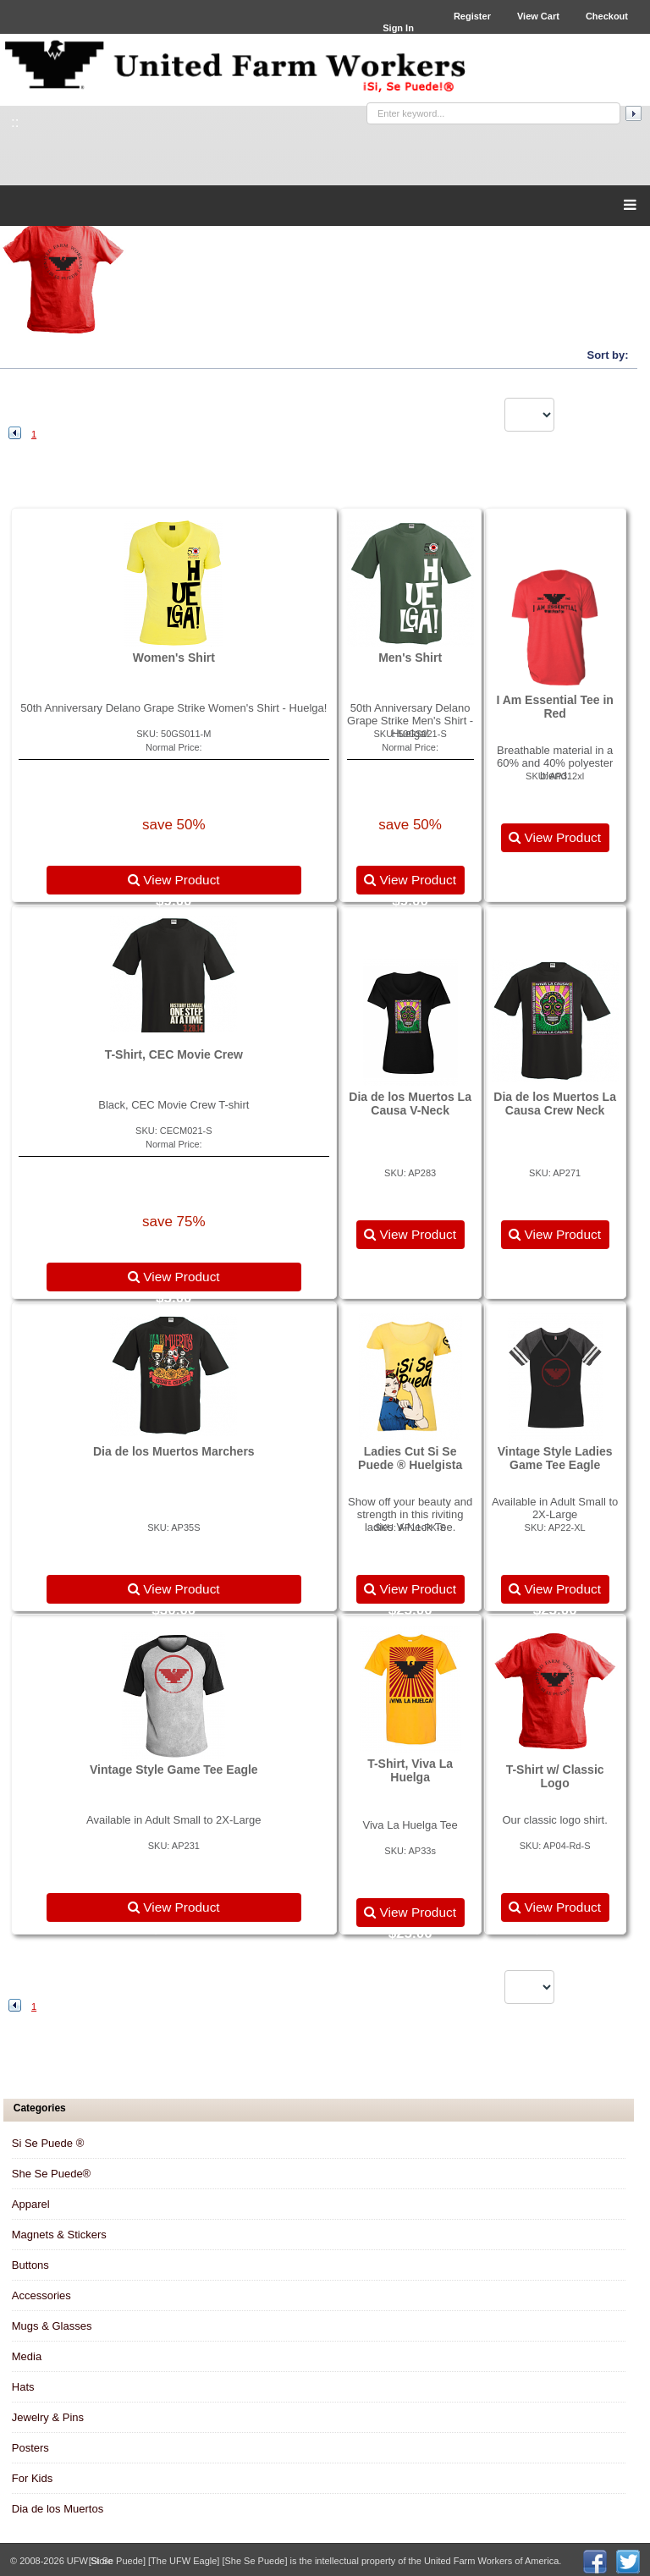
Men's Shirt (410, 657)
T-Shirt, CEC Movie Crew (174, 1054)
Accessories (41, 2295)
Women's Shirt (174, 657)
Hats (23, 2387)
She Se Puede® (51, 2173)
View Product (174, 879)
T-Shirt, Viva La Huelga (410, 1770)
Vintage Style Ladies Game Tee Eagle (555, 1458)
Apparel (31, 2204)
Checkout (607, 16)
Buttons (30, 2265)
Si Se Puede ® (48, 2143)
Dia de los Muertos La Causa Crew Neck (554, 1103)
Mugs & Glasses (52, 2326)
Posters (30, 2447)
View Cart (538, 16)
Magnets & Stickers (59, 2234)
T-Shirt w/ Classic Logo (555, 1776)
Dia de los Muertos (57, 2508)
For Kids (32, 2478)
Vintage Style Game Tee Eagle (174, 1769)
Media (26, 2356)
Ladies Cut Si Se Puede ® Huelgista (410, 1458)
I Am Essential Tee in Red (555, 706)
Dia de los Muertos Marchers (174, 1451)
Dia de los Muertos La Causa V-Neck (410, 1103)
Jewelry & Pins (48, 2417)
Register (472, 16)
